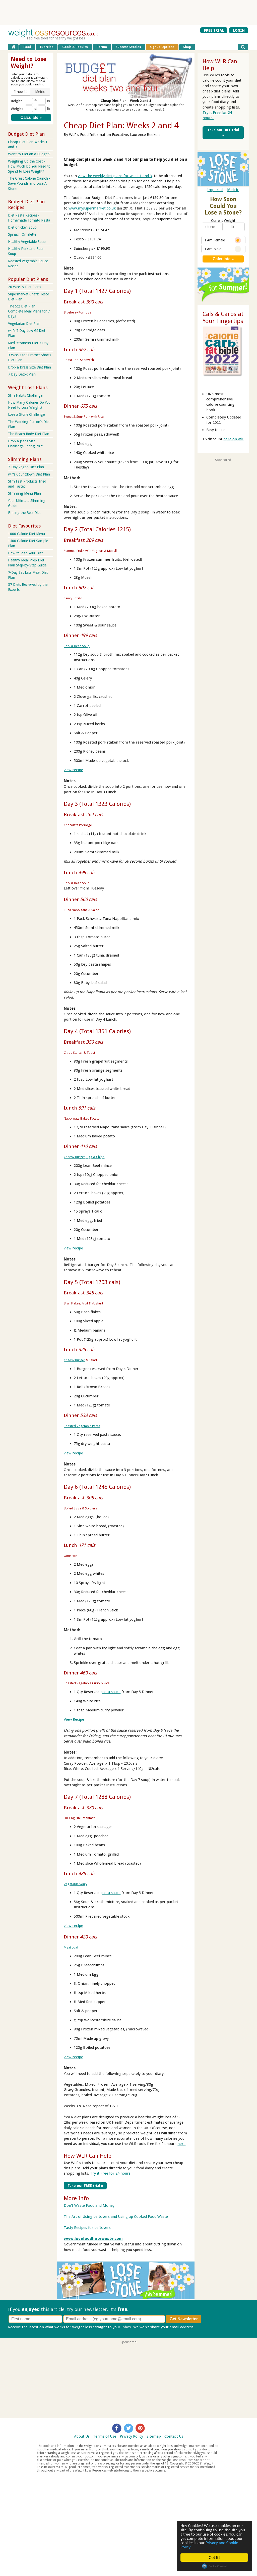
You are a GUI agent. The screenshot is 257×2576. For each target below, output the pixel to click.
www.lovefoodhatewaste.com (93, 2238)
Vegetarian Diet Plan (24, 324)
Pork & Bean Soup (77, 646)
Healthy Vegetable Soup (27, 242)
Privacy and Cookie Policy (209, 2545)
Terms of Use (104, 2436)
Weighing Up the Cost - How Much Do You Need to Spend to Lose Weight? (29, 166)
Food (27, 47)
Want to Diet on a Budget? (29, 154)
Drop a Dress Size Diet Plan (29, 367)
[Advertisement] (128, 12)
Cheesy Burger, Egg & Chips (84, 1157)
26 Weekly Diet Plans (24, 287)
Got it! (214, 2557)
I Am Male (223, 249)
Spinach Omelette (22, 234)
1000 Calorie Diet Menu (26, 534)
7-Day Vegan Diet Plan (26, 467)
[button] (21, 92)
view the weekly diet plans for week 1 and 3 (115, 176)
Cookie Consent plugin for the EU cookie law (214, 2566)
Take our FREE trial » (84, 2185)
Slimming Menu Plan (24, 493)
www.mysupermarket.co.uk (92, 208)
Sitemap (154, 2436)
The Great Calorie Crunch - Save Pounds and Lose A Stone (29, 183)
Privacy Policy (131, 2436)
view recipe (73, 770)
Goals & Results (75, 47)
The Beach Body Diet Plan (28, 434)
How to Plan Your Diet (25, 553)
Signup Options (162, 47)
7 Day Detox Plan (22, 374)
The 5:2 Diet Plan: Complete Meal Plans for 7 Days (29, 311)
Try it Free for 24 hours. (111, 2173)
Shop (187, 47)
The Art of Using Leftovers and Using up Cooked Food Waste (116, 2216)
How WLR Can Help (87, 2155)
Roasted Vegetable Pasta (82, 1426)
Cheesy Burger (74, 1360)
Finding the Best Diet (24, 513)
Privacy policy (207, 2327)
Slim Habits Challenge (25, 395)
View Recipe (74, 1719)
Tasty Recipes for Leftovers (87, 2227)
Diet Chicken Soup (22, 227)
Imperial (215, 189)
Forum (102, 47)
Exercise (46, 47)
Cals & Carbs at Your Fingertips (223, 317)
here (181, 2143)
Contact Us (173, 2436)
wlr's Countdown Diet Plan (29, 474)
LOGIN (239, 30)
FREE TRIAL (214, 30)
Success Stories (128, 47)
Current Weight (223, 221)
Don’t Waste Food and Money (89, 2205)
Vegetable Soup (75, 1884)
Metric (233, 189)
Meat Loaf (71, 1947)
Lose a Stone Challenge (26, 414)
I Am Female (223, 240)
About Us (82, 2436)
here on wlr (233, 439)
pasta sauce (110, 1692)
